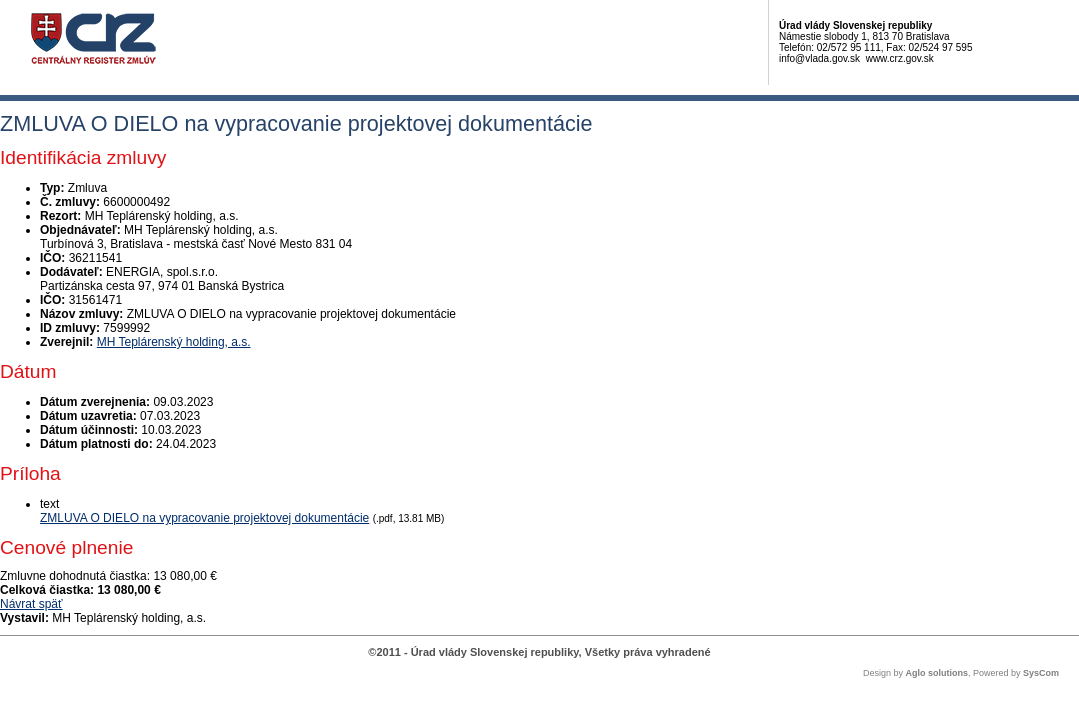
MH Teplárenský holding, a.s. (174, 342)
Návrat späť (31, 604)
